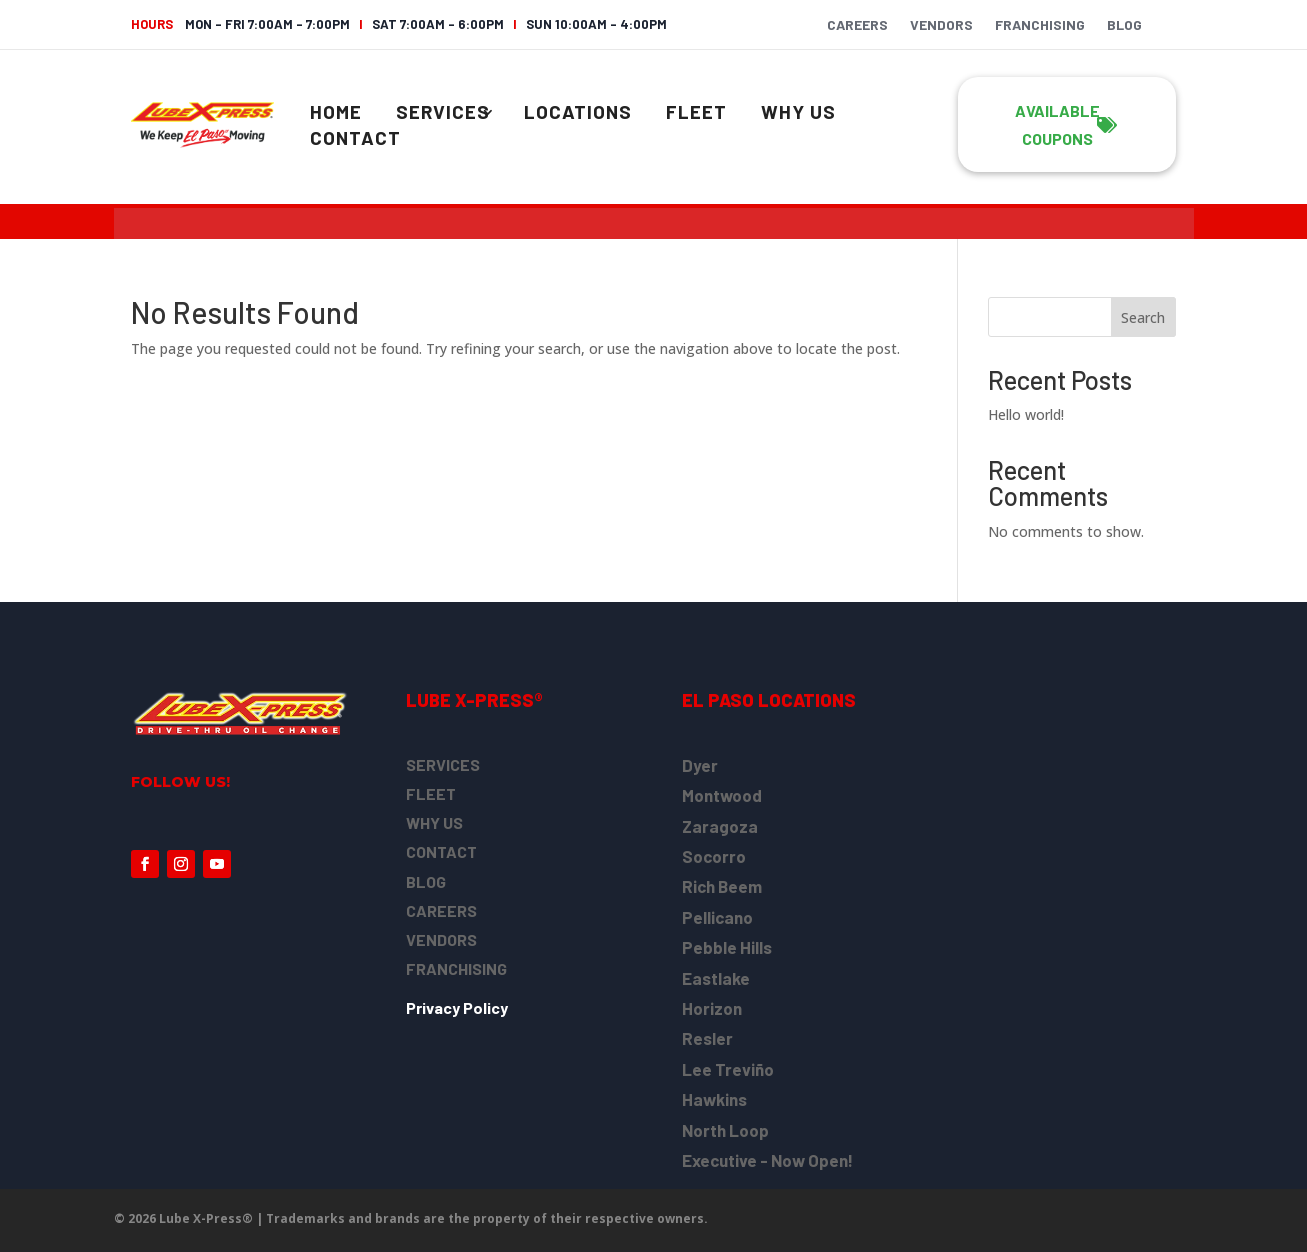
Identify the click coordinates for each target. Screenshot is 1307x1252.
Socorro (714, 856)
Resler (707, 1038)
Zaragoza (720, 826)
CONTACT (441, 851)
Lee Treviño (728, 1069)
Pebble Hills (727, 947)
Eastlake (716, 978)
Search (1143, 317)
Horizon (712, 1008)
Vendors (941, 25)
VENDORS (441, 939)
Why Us (798, 111)
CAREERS (441, 910)
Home (336, 111)
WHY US (434, 822)
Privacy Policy (457, 1007)
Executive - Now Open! (767, 1160)
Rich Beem (722, 886)
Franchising (1040, 25)
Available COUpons (1057, 124)
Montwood (722, 795)
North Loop (725, 1130)
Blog (1124, 25)
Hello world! (1026, 414)
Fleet (696, 111)
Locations (578, 111)
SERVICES (443, 764)
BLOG (426, 881)
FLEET (431, 793)
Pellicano (717, 917)
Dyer (700, 765)
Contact (355, 137)
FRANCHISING (456, 968)
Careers (857, 25)
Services (443, 111)
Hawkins (714, 1099)
